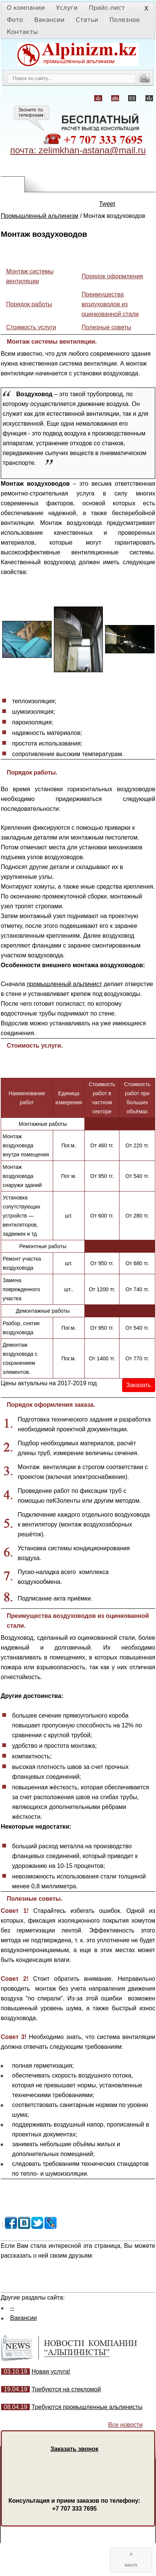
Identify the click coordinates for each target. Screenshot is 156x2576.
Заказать (138, 1385)
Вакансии (49, 19)
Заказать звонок (74, 2449)
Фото (15, 19)
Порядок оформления (112, 276)
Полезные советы (107, 327)
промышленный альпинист (64, 984)
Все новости (125, 2425)
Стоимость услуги (31, 327)
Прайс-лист (107, 7)
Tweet (107, 204)
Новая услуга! (51, 2371)
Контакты (22, 31)
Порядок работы (29, 304)
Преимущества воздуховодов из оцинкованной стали (110, 304)
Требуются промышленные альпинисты (87, 2407)
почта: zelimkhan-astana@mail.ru (78, 150)
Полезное (125, 19)
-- (12, 2307)
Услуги (67, 7)
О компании (26, 7)
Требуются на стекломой (66, 2389)
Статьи (87, 19)
